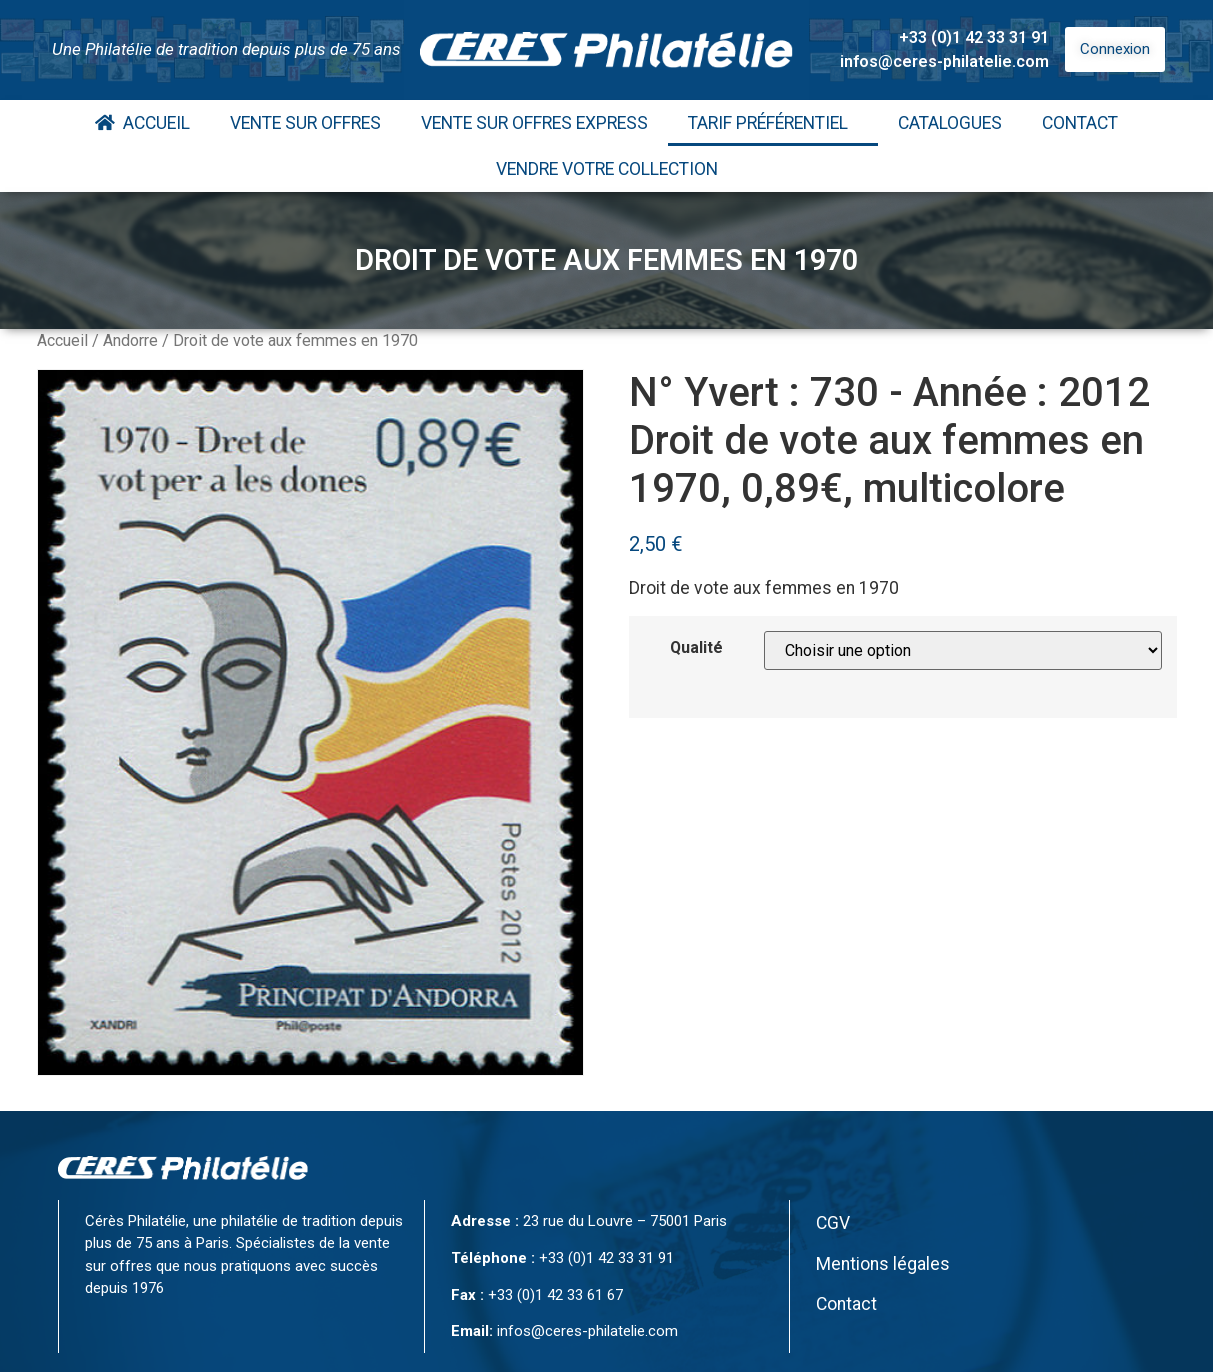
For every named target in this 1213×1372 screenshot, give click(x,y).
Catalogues (950, 123)
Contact (1080, 123)
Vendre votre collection (607, 169)
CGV (833, 1223)
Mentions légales (883, 1264)
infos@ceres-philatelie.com (944, 61)
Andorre (130, 340)
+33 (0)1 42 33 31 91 (974, 37)
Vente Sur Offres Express (534, 123)
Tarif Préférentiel (773, 123)
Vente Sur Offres (305, 123)
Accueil (142, 123)
